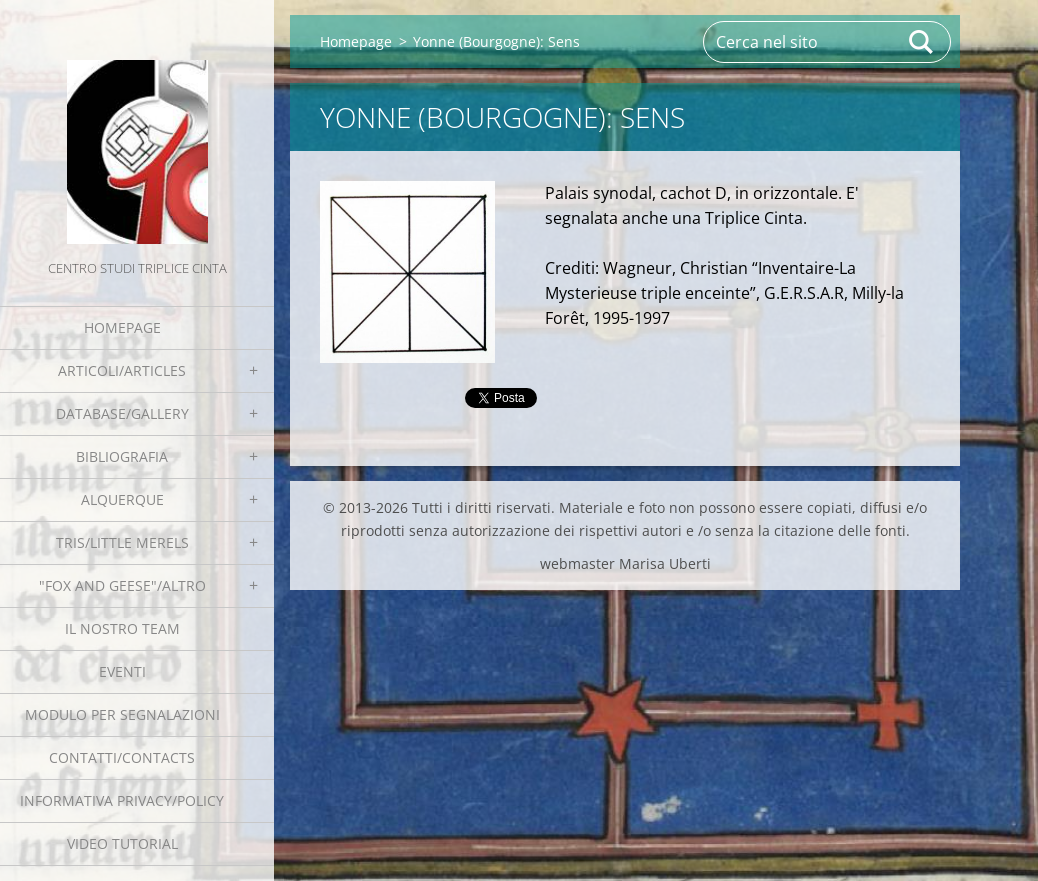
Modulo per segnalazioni (122, 714)
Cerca (922, 42)
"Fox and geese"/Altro (122, 585)
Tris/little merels (122, 542)
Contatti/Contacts (122, 757)
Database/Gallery (122, 413)
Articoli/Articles (122, 370)
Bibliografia (122, 456)
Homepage (122, 327)
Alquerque (122, 499)
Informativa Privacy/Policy (122, 800)
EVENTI (122, 671)
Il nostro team (122, 628)
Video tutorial (122, 843)
